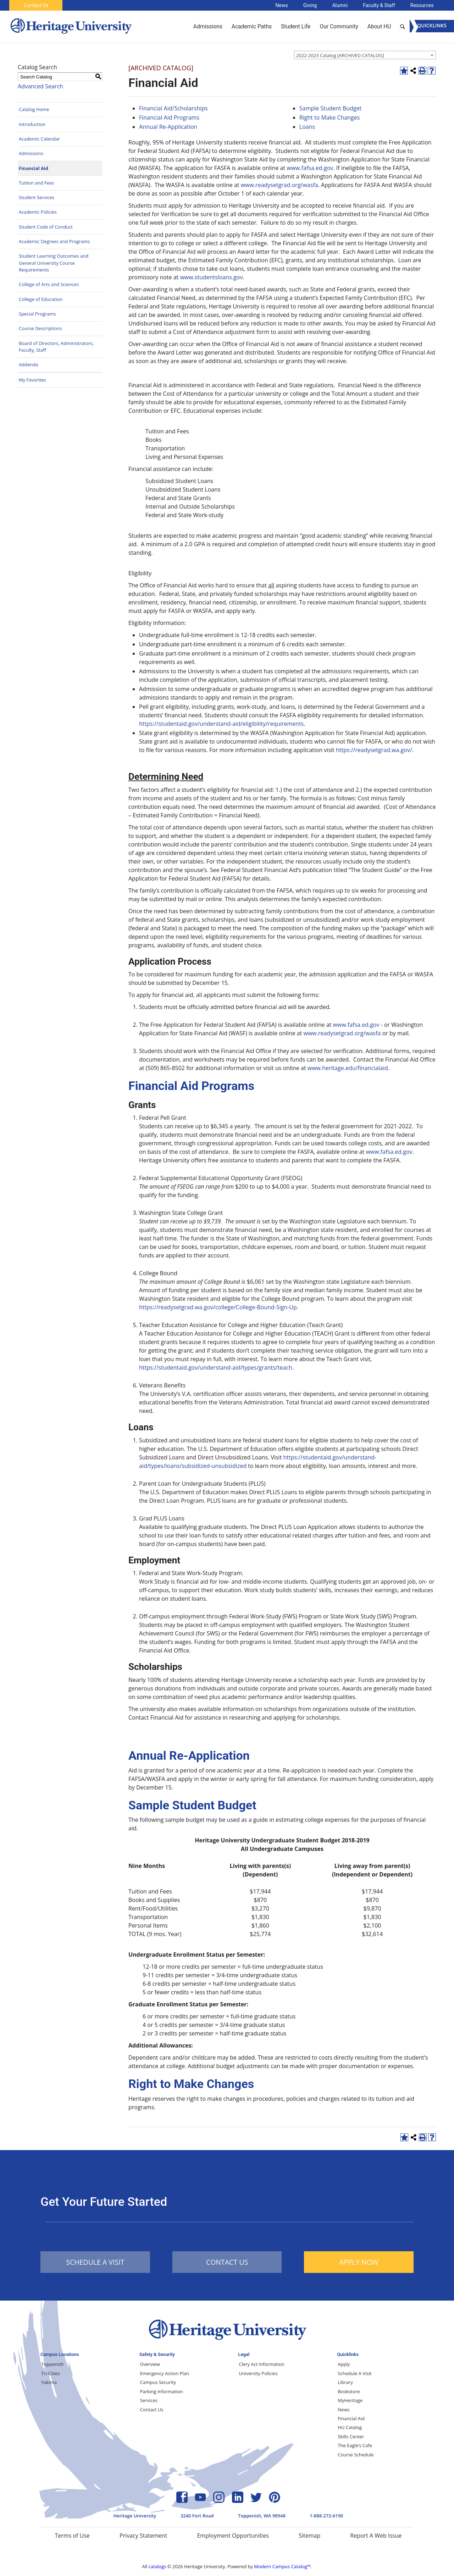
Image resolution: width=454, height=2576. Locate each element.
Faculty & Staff (379, 5)
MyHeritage (350, 2400)
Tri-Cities (50, 2373)
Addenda (28, 364)
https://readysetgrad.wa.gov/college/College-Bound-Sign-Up (218, 1307)
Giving (310, 5)
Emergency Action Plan (164, 2373)
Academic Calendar (39, 139)
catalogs (157, 2566)
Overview (150, 2364)
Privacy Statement (143, 2535)
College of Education (41, 299)
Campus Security (158, 2382)
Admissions (31, 153)
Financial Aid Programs (169, 117)
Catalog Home (34, 109)
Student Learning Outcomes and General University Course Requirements (53, 263)
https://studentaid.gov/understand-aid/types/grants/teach (215, 1367)
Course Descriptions (40, 328)
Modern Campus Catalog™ (282, 2566)
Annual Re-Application (168, 127)
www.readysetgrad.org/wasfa (279, 185)
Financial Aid (33, 168)
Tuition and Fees (36, 183)
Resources (422, 5)
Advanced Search (40, 86)
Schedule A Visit (354, 2373)
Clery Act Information (262, 2364)
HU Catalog (350, 2427)
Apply (344, 2364)
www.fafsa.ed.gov (310, 168)
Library (345, 2382)
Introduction (32, 124)
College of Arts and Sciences (49, 284)
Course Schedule (355, 2454)
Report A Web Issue (376, 2535)
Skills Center (351, 2436)
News (282, 5)
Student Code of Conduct (46, 227)
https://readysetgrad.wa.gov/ (374, 750)
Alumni (340, 5)
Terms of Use (72, 2535)
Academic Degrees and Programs (54, 241)
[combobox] (365, 55)
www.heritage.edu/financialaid (348, 1068)
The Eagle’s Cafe (355, 2445)
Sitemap (309, 2535)
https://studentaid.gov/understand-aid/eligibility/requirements (221, 724)
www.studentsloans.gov (211, 277)
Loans (307, 127)
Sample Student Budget (330, 108)
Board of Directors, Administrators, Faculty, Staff (56, 346)
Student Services (36, 197)
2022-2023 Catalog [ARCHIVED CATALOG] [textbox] (340, 55)
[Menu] (432, 26)
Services (148, 2400)
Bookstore (349, 2391)
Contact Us (36, 5)
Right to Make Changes (329, 117)
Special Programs (37, 314)
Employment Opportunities (233, 2535)
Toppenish (52, 2364)
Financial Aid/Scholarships (173, 108)
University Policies (258, 2373)
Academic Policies (38, 212)
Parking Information (161, 2391)
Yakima (49, 2382)
